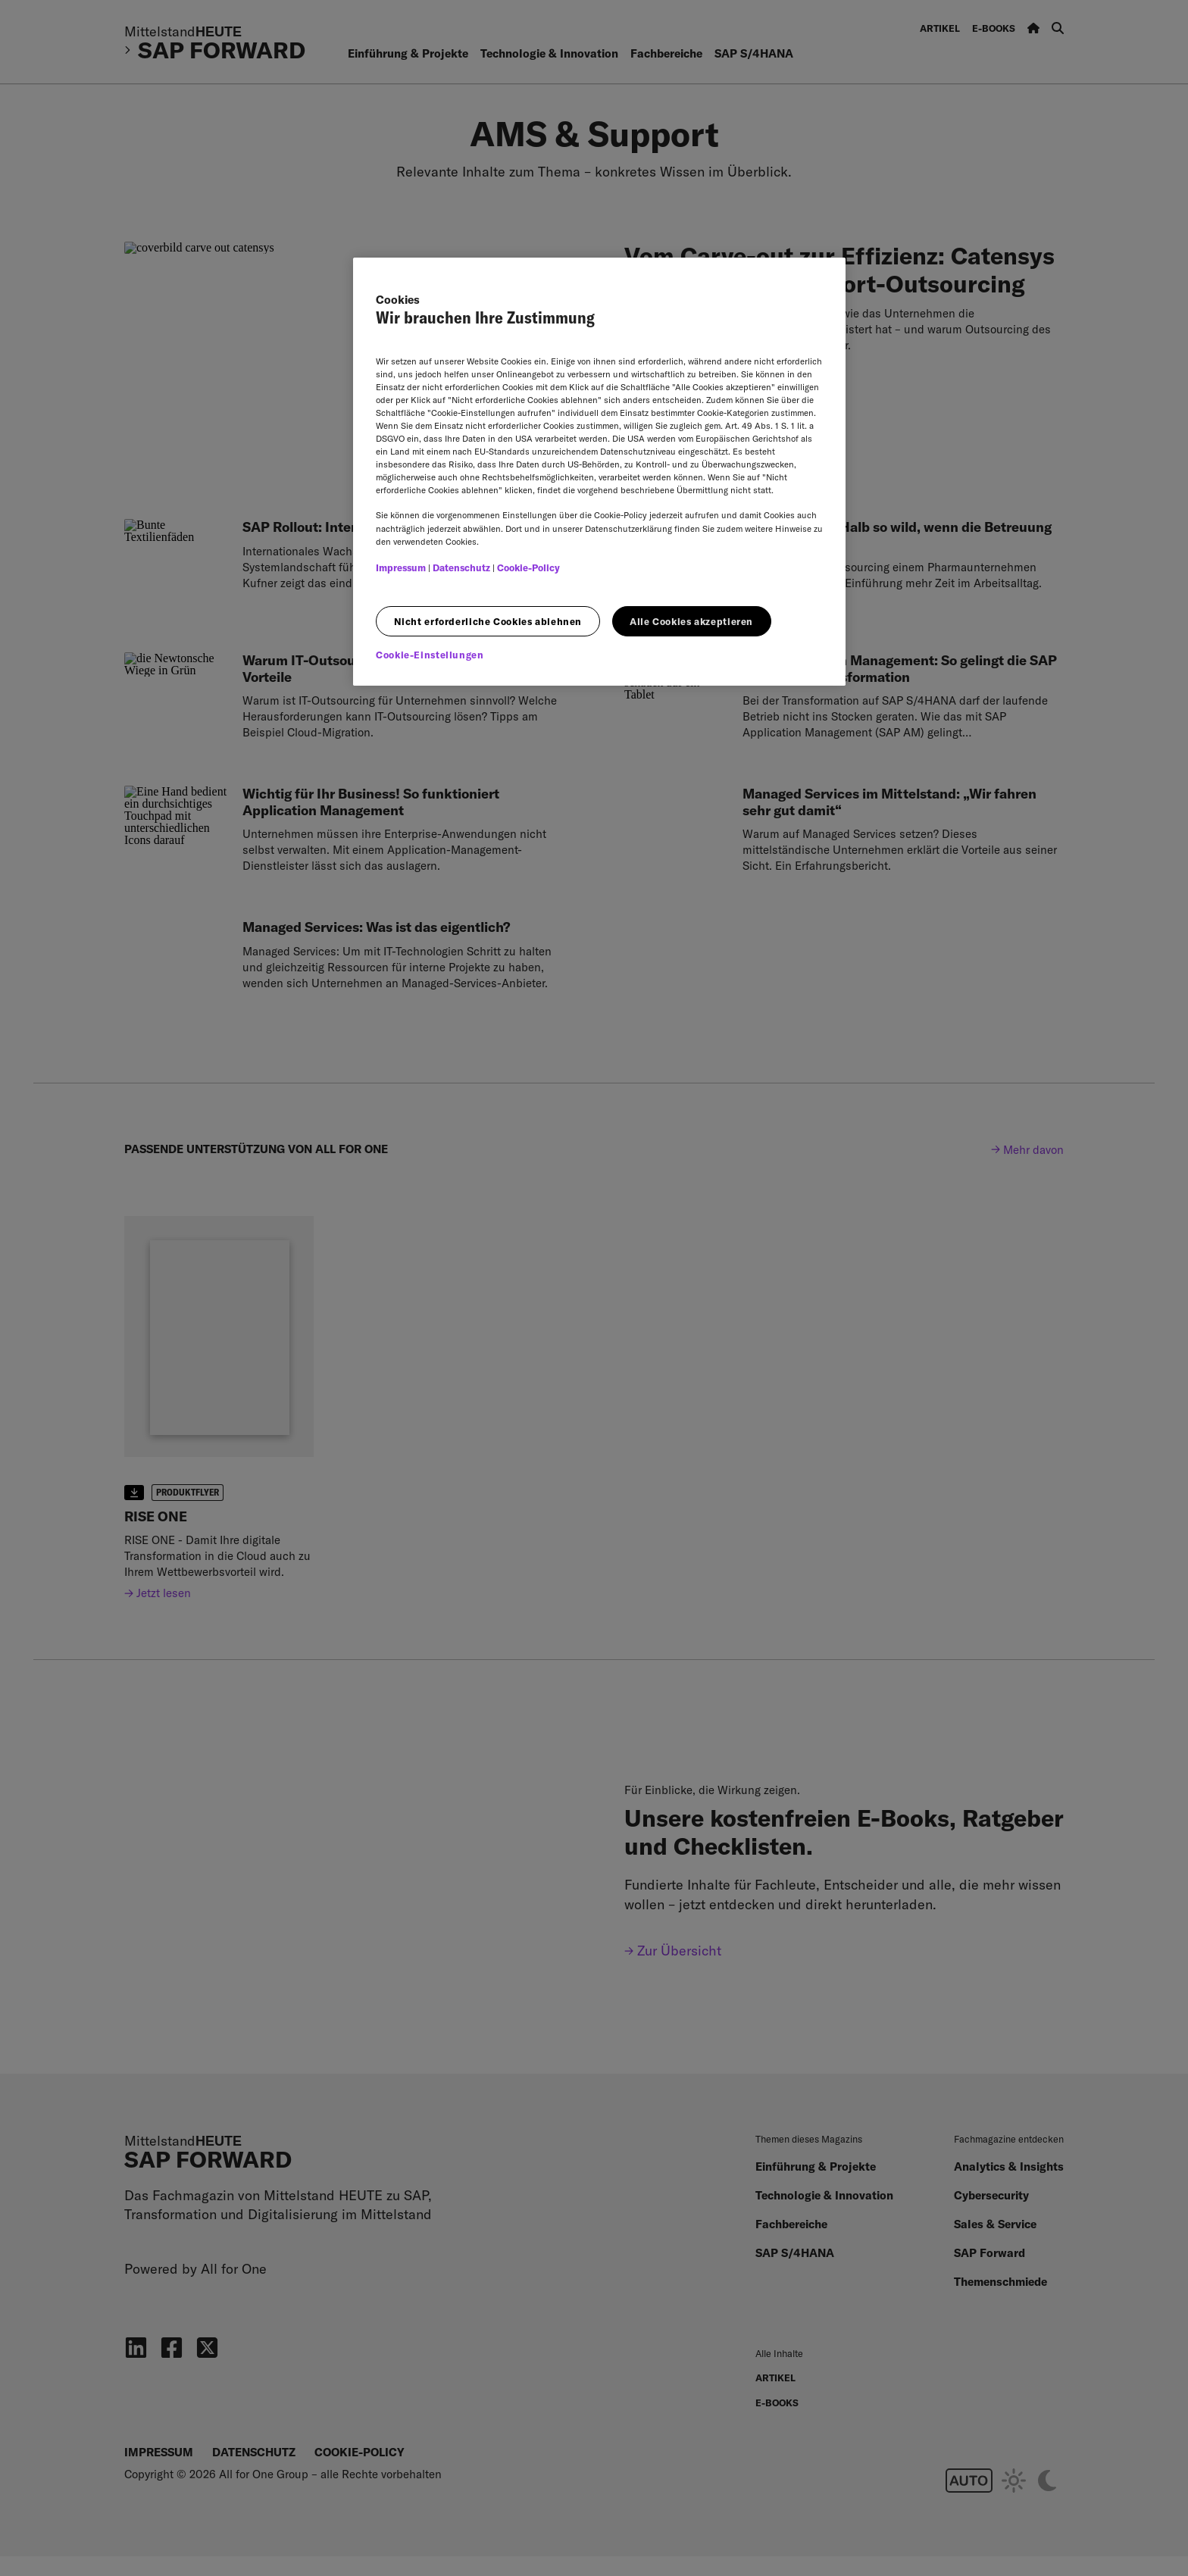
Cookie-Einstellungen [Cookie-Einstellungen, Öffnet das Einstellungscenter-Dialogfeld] (430, 655)
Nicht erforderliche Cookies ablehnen (488, 621)
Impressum (401, 567)
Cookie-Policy (528, 567)
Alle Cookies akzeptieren (691, 621)
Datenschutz (461, 567)
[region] (599, 472)
